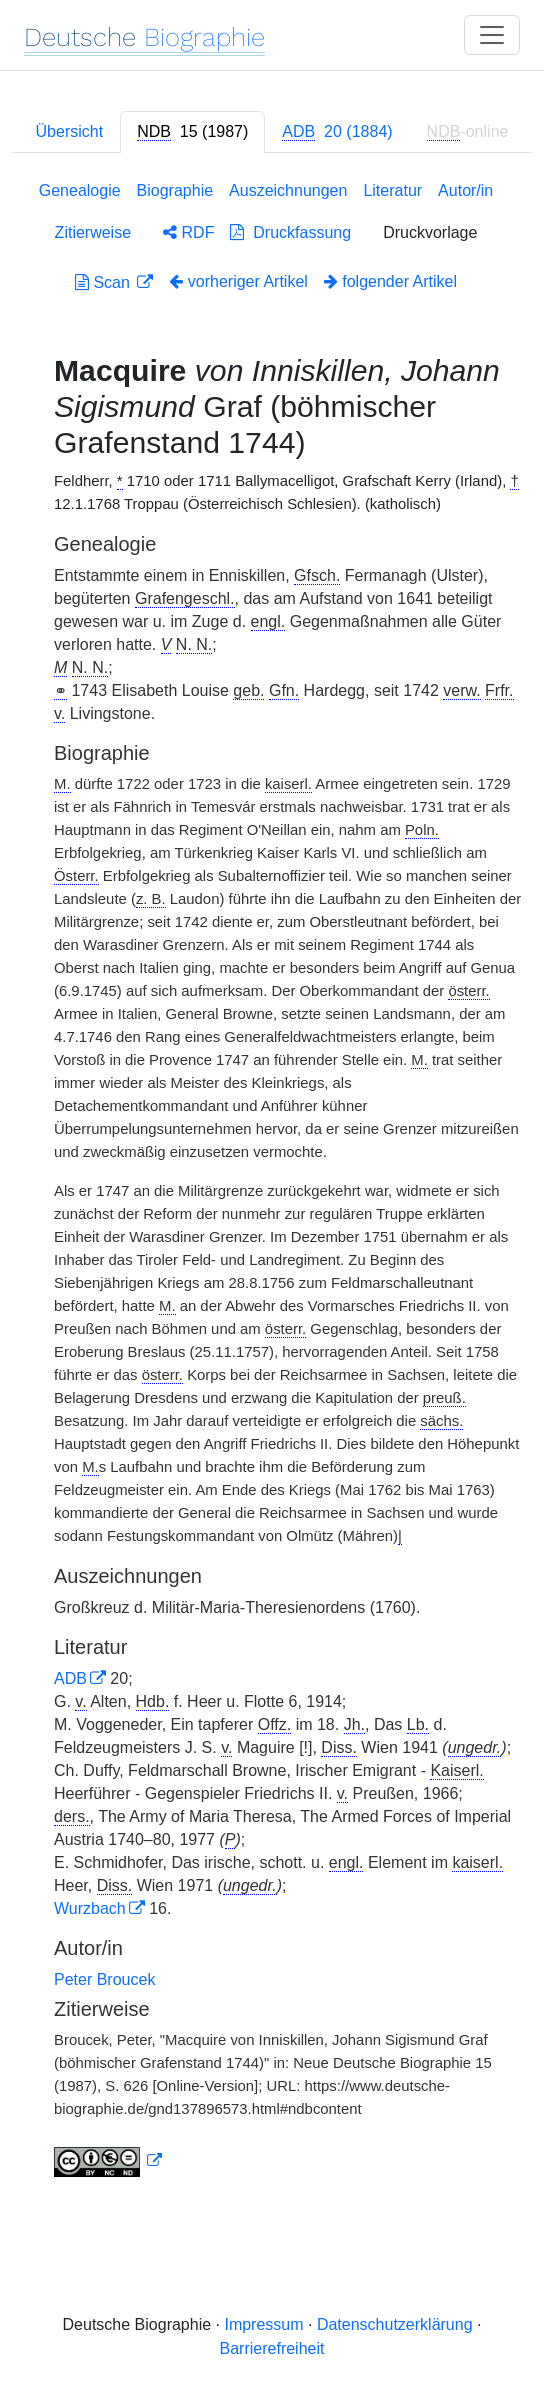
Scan (104, 282)
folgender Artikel (390, 281)
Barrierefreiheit (272, 2348)
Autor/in (465, 190)
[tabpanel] (272, 1183)
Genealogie (80, 190)
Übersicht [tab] (70, 131)
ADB (70, 1678)
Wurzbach (90, 1908)
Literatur (392, 190)
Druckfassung (290, 232)
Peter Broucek (104, 1979)
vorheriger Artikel (238, 281)
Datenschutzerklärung (395, 2324)
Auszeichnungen (288, 190)
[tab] (192, 132)
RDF (188, 232)
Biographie (175, 190)
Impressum (263, 2324)
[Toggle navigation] (492, 35)
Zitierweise (93, 232)
